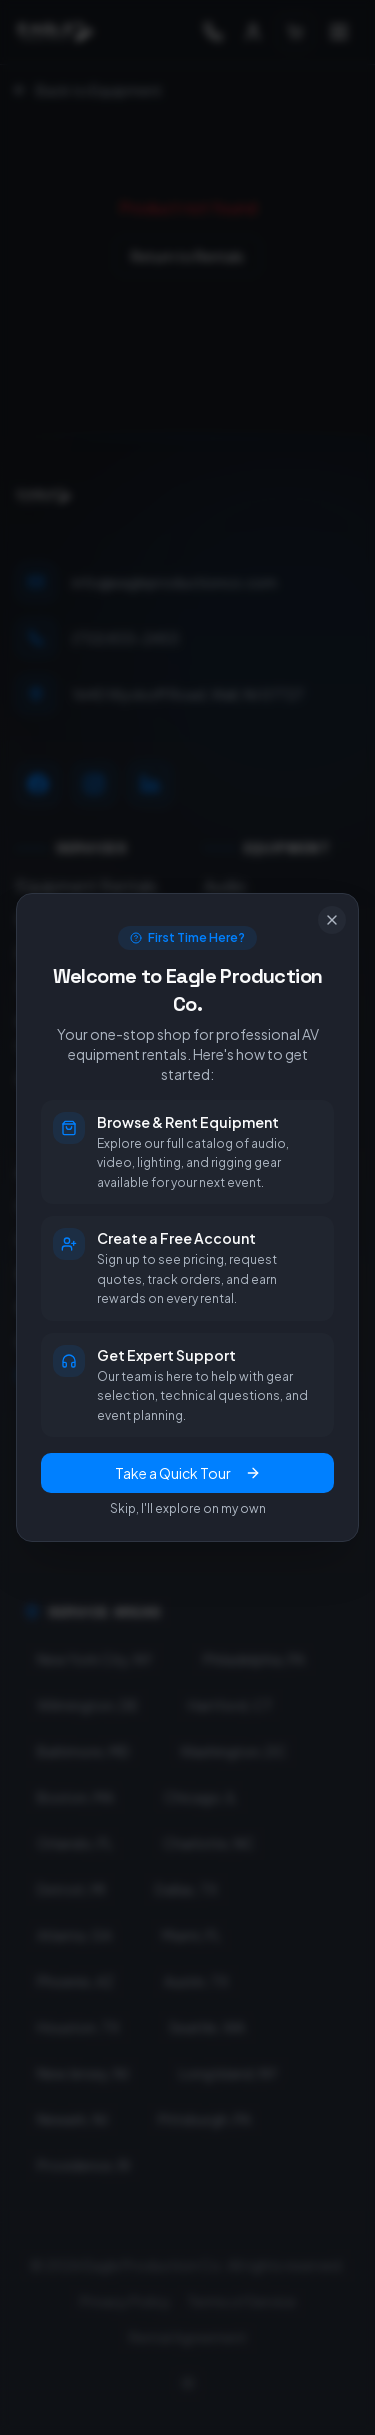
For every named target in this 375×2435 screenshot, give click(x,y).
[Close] (332, 920)
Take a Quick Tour (188, 1473)
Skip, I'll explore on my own (188, 1508)
